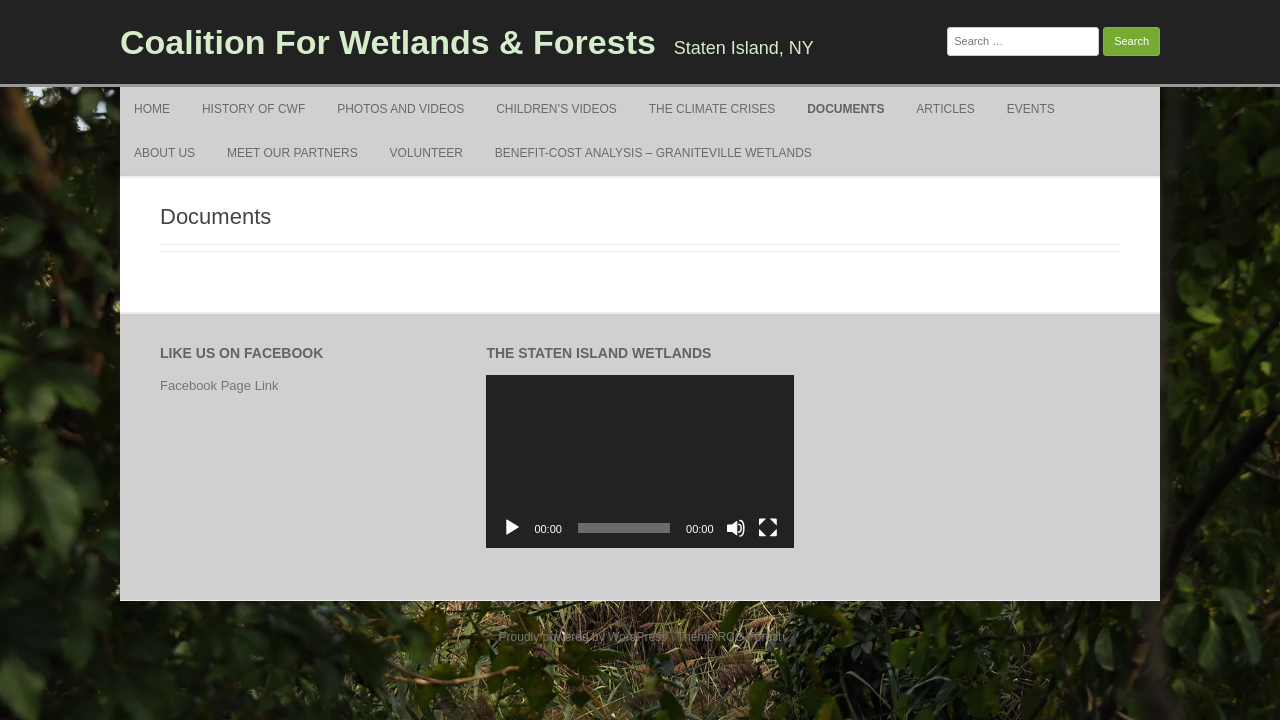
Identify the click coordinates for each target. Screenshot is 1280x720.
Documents (845, 109)
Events (1031, 109)
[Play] (512, 528)
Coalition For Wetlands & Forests (388, 42)
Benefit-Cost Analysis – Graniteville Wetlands (653, 153)
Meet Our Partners (292, 153)
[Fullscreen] (768, 528)
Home (152, 109)
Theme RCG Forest (729, 637)
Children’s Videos (556, 109)
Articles (945, 109)
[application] (639, 461)
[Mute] (736, 528)
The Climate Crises (712, 109)
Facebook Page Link (219, 385)
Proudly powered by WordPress (583, 637)
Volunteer (426, 153)
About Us (164, 153)
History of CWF (253, 109)
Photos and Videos (400, 109)
